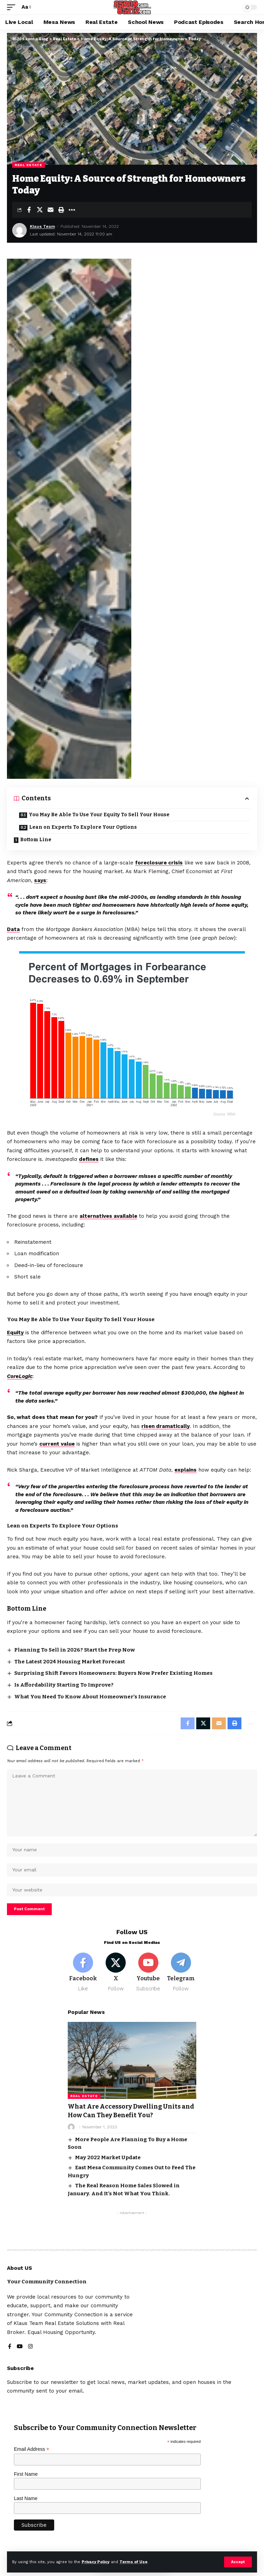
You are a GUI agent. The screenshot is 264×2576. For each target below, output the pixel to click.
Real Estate (28, 165)
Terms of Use (133, 2562)
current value (57, 1444)
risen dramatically (165, 1426)
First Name (26, 2474)
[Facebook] (83, 1972)
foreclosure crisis (159, 863)
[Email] (50, 209)
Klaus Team (42, 226)
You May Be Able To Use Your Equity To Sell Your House (99, 815)
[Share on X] (39, 209)
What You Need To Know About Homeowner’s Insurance (90, 1697)
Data (13, 929)
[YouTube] (20, 2347)
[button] (238, 2562)
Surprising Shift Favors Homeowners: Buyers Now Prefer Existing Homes (113, 1673)
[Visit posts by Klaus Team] (19, 230)
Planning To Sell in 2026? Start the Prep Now (74, 1650)
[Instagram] (30, 2347)
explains (185, 1470)
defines (89, 1159)
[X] (115, 1972)
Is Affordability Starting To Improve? (64, 1685)
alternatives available (108, 1216)
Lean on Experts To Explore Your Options (83, 827)
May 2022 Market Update (108, 2157)
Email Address (31, 2449)
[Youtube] (148, 1972)
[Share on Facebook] (29, 209)
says (40, 880)
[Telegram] (180, 1972)
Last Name (26, 2498)
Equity (15, 1332)
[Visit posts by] (71, 2126)
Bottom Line (35, 840)
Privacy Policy (95, 2562)
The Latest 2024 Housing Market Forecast (69, 1662)
